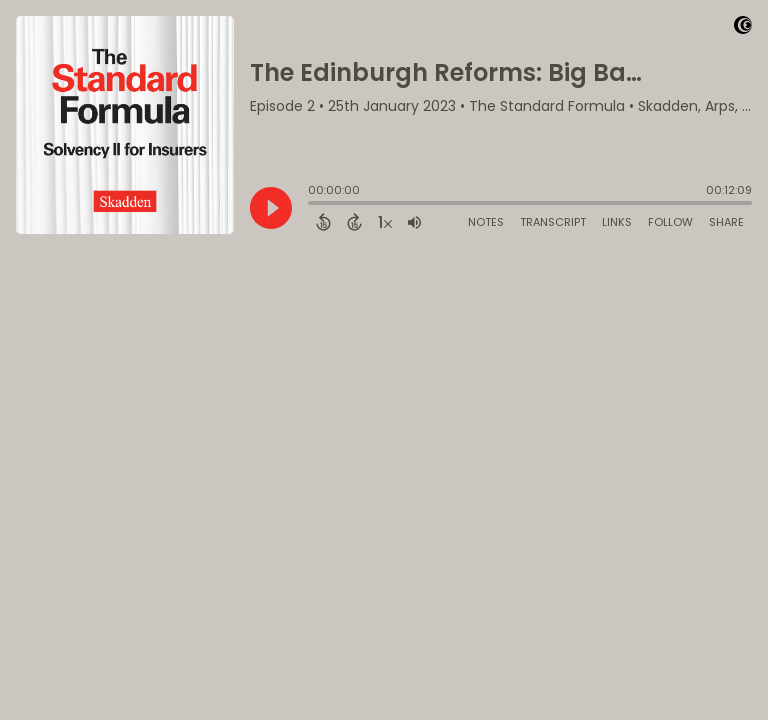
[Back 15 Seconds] (323, 222)
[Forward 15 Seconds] (354, 222)
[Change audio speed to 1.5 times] (385, 222)
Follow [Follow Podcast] (670, 222)
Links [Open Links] (617, 222)
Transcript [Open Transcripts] (553, 222)
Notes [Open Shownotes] (486, 222)
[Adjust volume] (414, 222)
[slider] (313, 205)
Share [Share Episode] (726, 222)
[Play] (271, 208)
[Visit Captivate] (743, 28)
